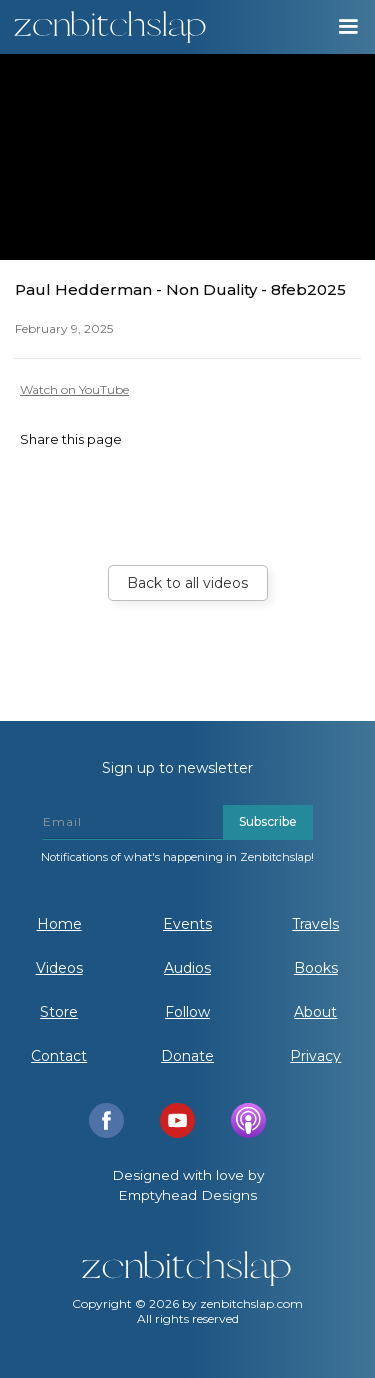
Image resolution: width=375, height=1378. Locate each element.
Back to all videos (187, 583)
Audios (187, 968)
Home (59, 924)
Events (187, 924)
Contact (59, 1056)
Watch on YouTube (74, 389)
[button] (347, 27)
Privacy (315, 1056)
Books (316, 968)
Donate (187, 1056)
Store (59, 1012)
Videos (59, 968)
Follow (187, 1012)
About (315, 1012)
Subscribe (268, 821)
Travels (315, 924)
